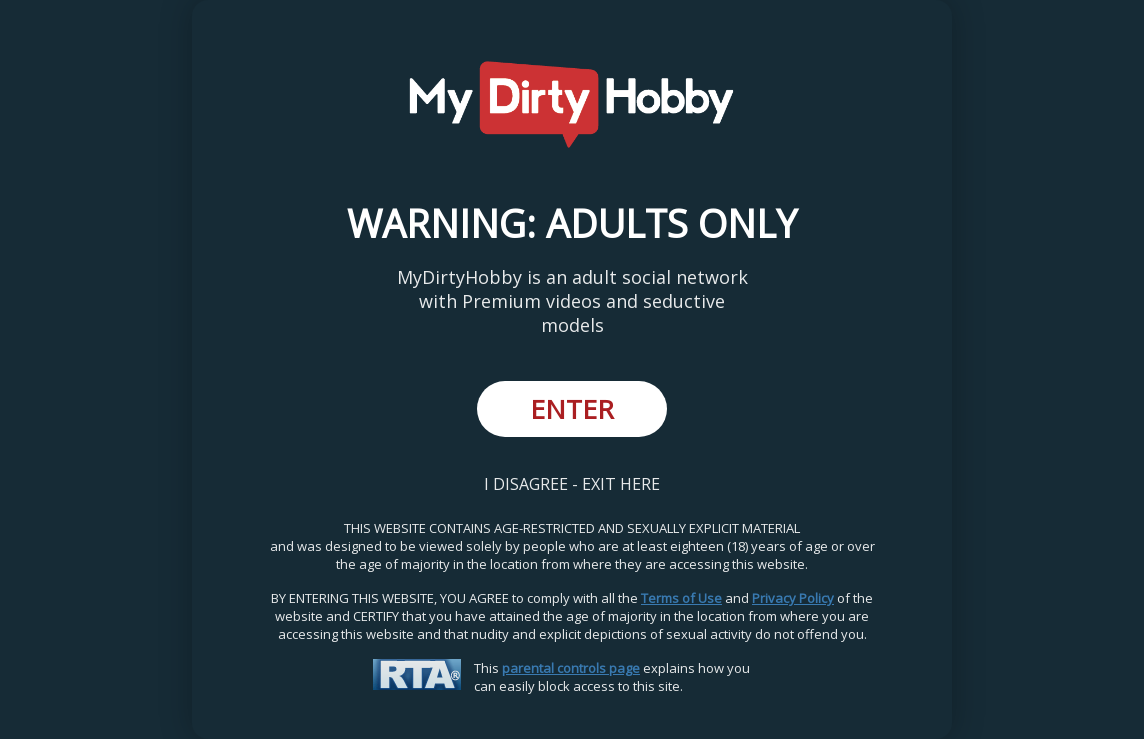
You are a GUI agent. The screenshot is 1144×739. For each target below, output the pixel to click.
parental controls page (571, 668)
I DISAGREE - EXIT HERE (572, 484)
